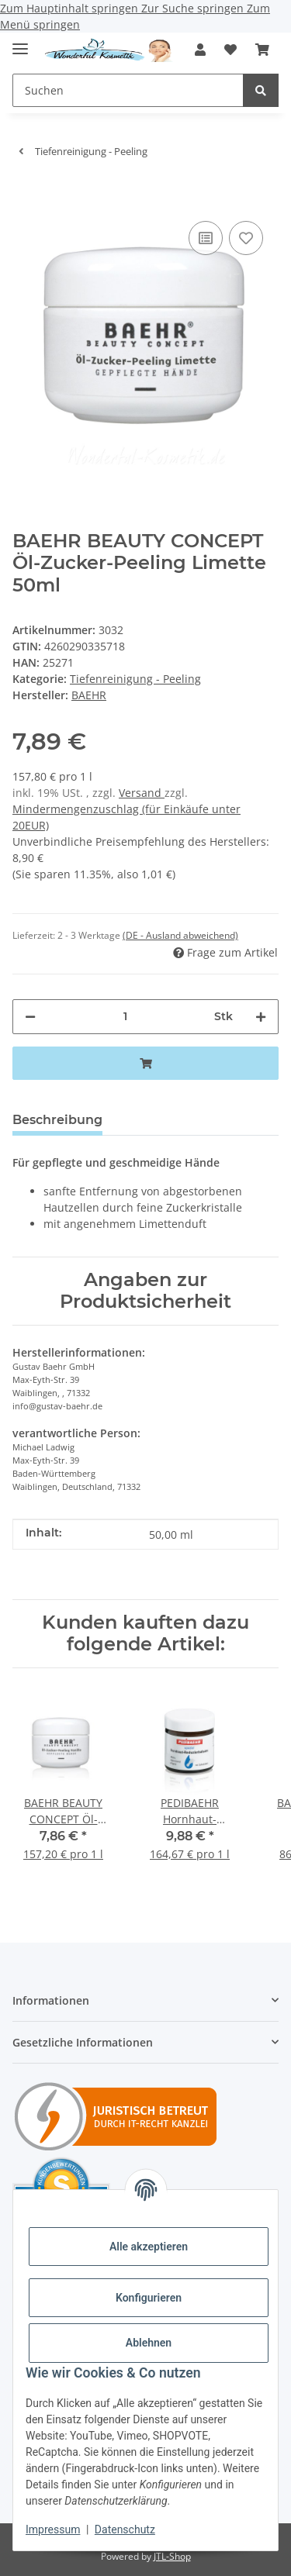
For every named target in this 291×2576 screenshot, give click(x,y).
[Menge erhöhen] (261, 1016)
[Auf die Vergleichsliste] (206, 238)
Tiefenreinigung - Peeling (135, 678)
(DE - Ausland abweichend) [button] (180, 935)
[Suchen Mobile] (128, 90)
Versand (142, 792)
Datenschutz (125, 2529)
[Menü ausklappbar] (20, 42)
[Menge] (125, 1016)
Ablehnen (148, 2342)
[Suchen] (261, 90)
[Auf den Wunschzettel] (246, 238)
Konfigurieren (149, 2298)
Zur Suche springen (194, 8)
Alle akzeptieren (148, 2246)
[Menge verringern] (30, 1016)
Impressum (53, 2529)
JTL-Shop (172, 2556)
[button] (200, 49)
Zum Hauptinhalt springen (70, 8)
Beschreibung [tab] (57, 1119)
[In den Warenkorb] (24, 193)
